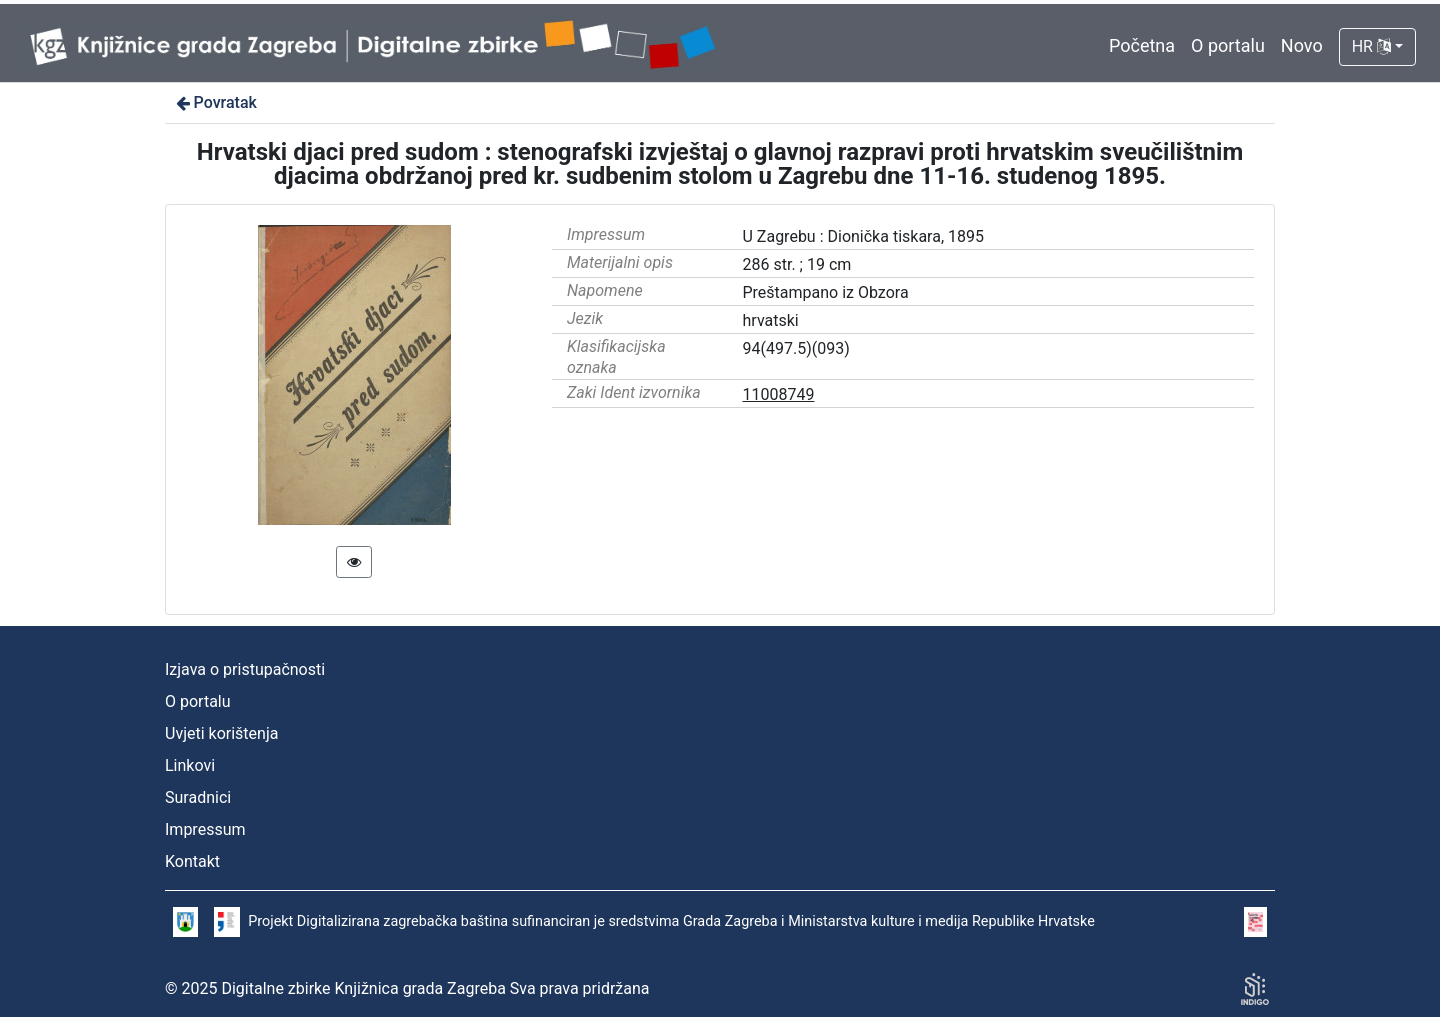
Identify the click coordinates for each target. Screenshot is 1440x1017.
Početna (1142, 45)
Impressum (205, 829)
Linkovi (190, 765)
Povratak (215, 102)
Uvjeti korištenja (221, 733)
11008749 (779, 394)
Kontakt (192, 861)
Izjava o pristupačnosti (245, 669)
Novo (1302, 45)
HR (1371, 46)
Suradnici (198, 797)
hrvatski (771, 320)
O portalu (1228, 45)
